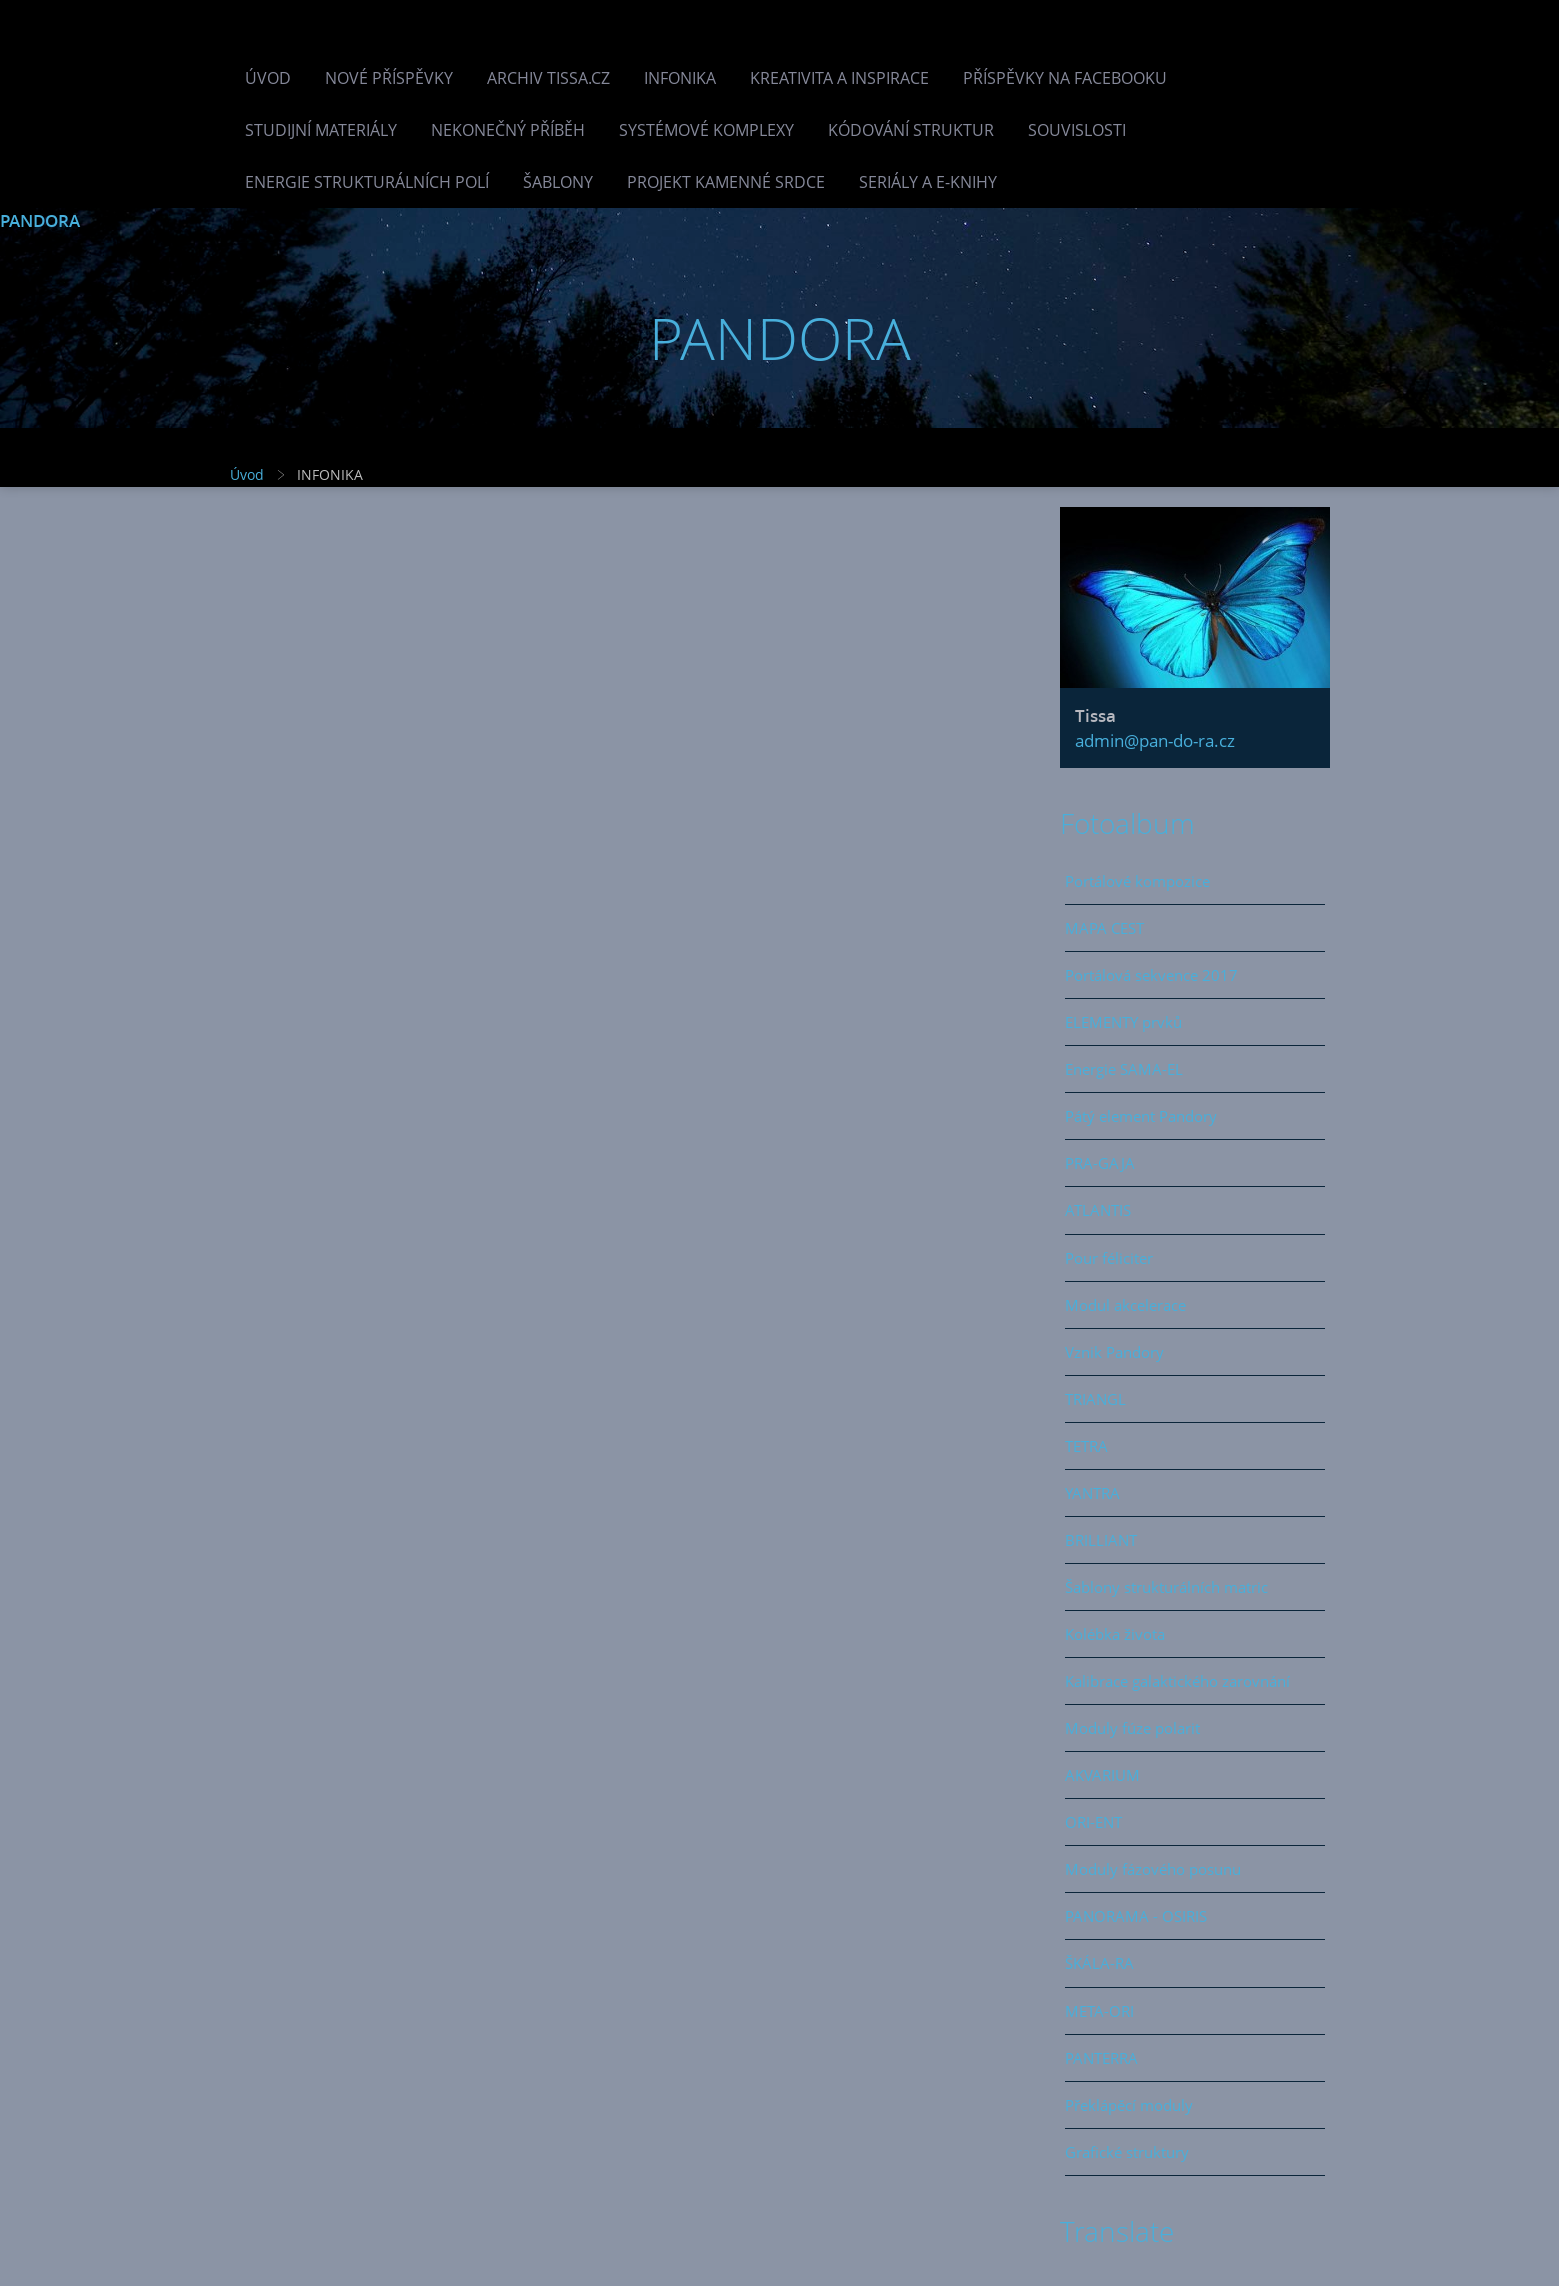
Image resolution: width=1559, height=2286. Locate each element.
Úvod (268, 78)
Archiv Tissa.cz (548, 78)
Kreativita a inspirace (839, 78)
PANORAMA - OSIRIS (1136, 1916)
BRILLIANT (1101, 1540)
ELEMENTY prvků (1123, 1022)
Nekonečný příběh (508, 130)
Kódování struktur (911, 130)
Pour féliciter (1109, 1258)
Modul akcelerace (1125, 1305)
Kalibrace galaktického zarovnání (1177, 1681)
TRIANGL (1095, 1399)
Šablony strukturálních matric (1166, 1587)
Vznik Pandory (1114, 1352)
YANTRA (1092, 1493)
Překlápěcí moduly (1129, 2105)
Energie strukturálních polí (367, 182)
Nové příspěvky (389, 78)
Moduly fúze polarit (1132, 1728)
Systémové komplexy (706, 130)
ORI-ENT (1093, 1822)
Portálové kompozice (1137, 881)
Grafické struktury (1127, 2152)
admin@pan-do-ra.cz (1155, 740)
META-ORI (1099, 2011)
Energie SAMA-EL (1124, 1069)
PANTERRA (1101, 2058)
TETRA (1086, 1446)
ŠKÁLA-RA (1099, 1963)
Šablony (558, 182)
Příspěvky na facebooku (1065, 78)
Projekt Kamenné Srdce (726, 182)
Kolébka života (1115, 1634)
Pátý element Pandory (1141, 1116)
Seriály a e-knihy (928, 182)
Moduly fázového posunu (1153, 1869)
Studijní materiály (321, 130)
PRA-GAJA (1100, 1163)
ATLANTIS (1098, 1210)
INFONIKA (680, 78)
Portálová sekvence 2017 (1151, 975)
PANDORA (40, 220)
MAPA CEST (1104, 928)
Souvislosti (1077, 130)
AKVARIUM (1102, 1775)
